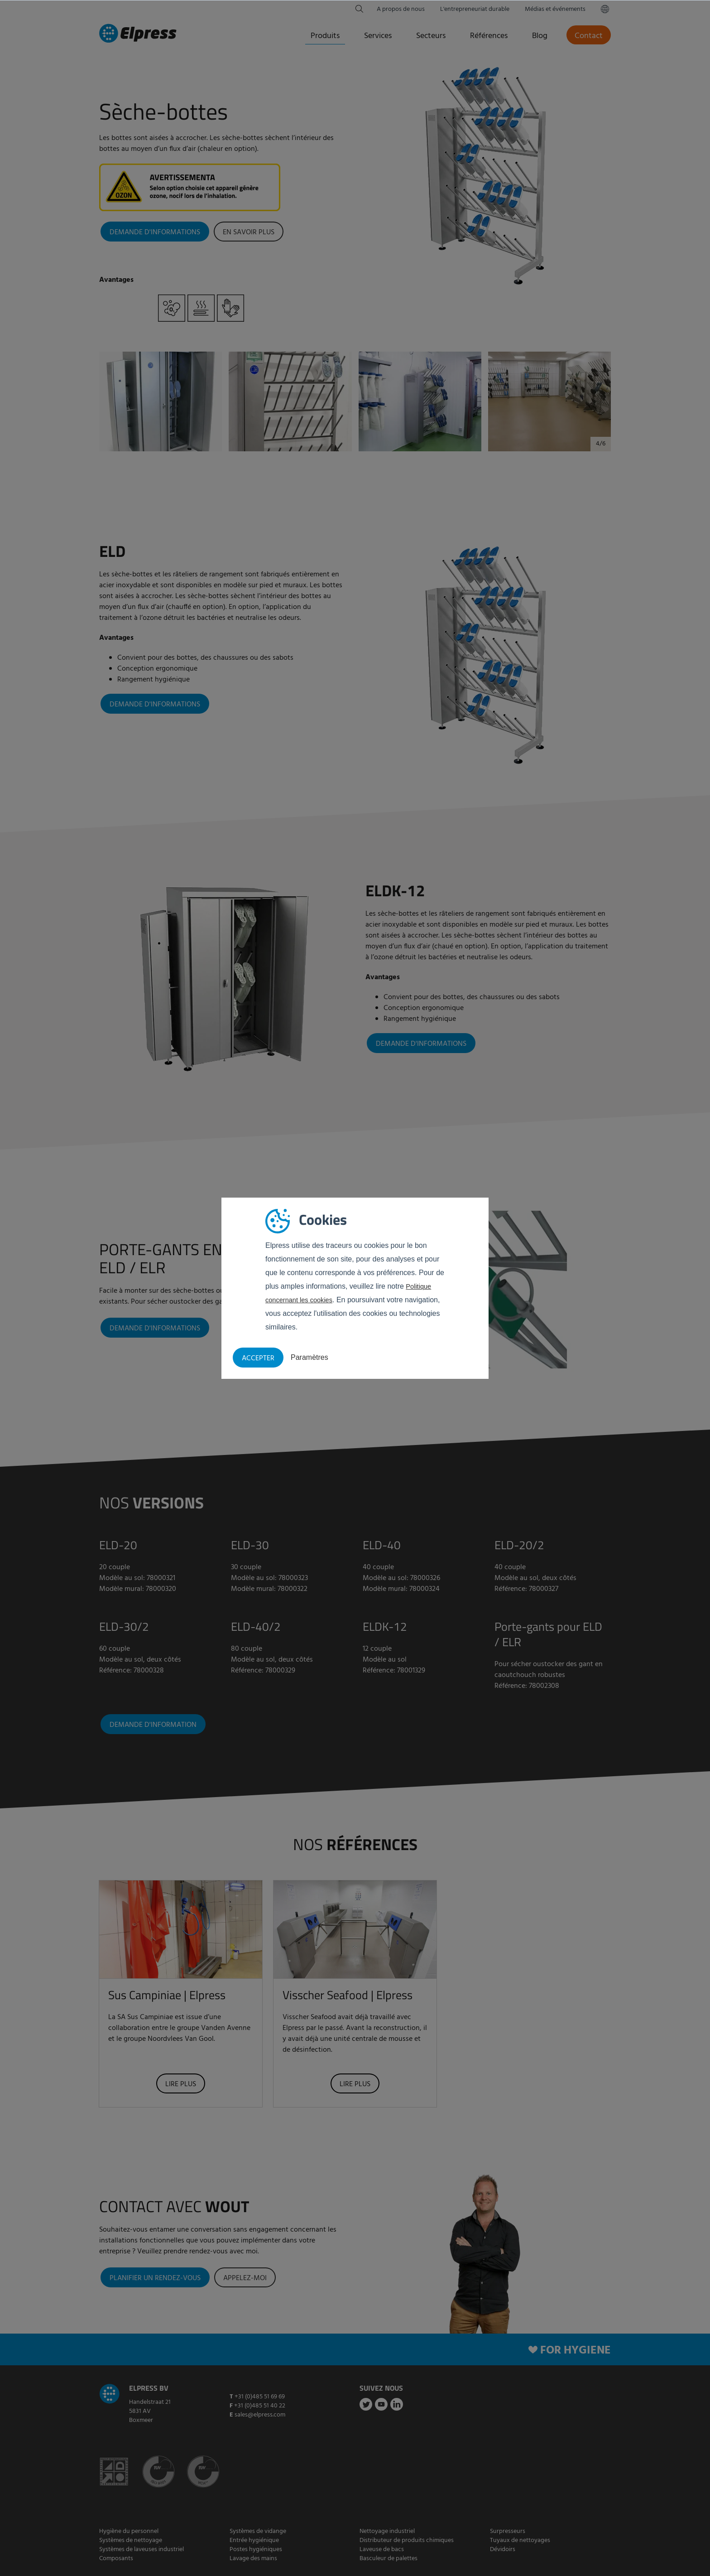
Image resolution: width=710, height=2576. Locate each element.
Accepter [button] (258, 1358)
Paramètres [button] (309, 1357)
